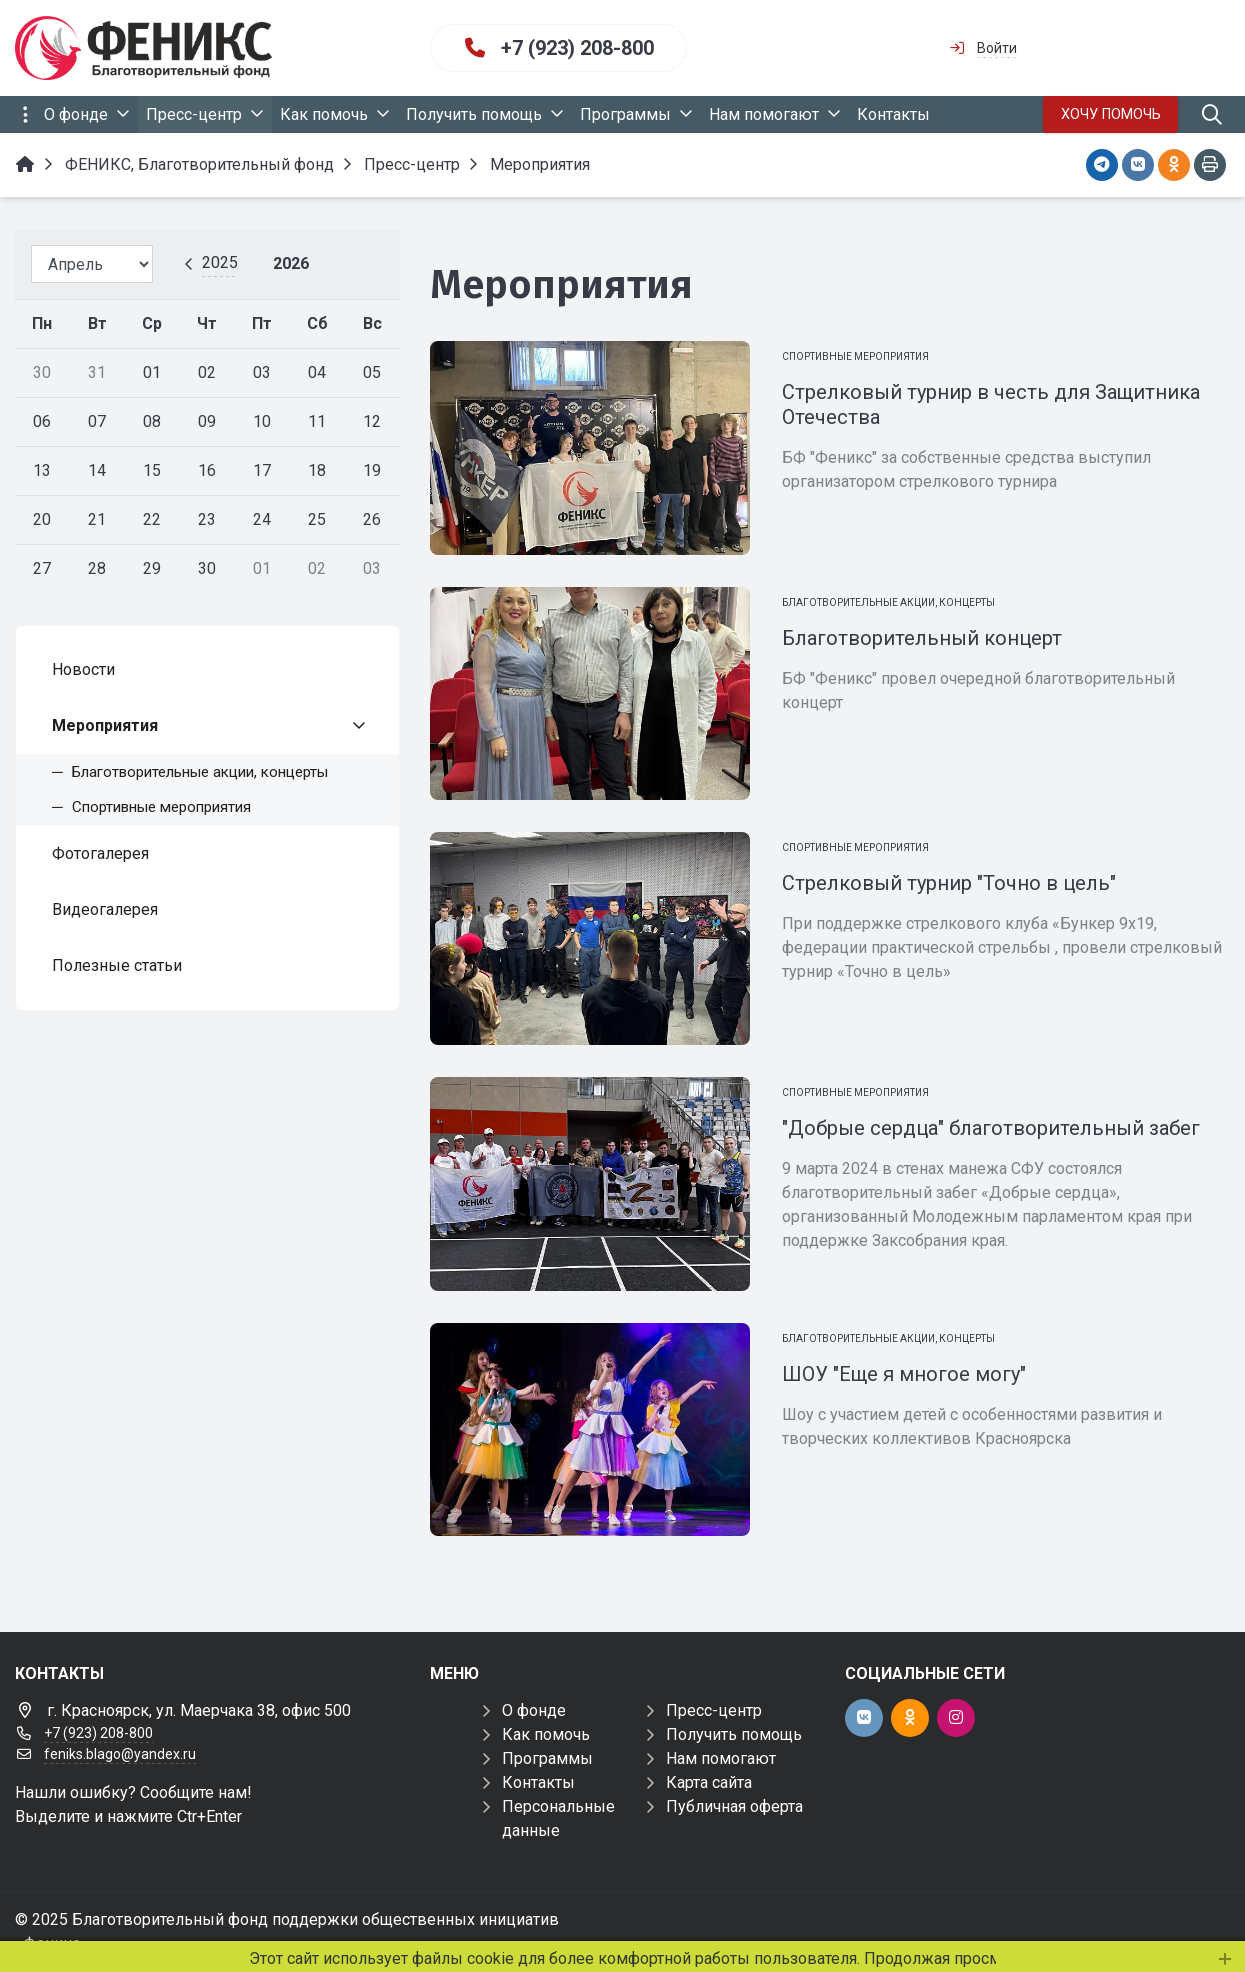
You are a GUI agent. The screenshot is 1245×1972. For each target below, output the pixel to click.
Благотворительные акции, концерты (888, 602)
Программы (547, 1758)
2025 (220, 262)
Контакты (538, 1782)
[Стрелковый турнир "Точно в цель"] (590, 938)
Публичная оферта (734, 1806)
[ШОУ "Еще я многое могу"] (590, 1429)
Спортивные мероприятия (855, 356)
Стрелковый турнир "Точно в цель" (949, 883)
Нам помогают (721, 1758)
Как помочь (546, 1734)
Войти (997, 48)
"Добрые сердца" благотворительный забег (991, 1128)
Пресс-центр (714, 1710)
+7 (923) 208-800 (577, 48)
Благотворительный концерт (922, 638)
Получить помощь (734, 1734)
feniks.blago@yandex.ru (120, 1754)
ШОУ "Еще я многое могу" (904, 1374)
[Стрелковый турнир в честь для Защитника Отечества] (590, 447)
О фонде (534, 1710)
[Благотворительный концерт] (590, 693)
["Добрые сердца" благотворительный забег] (590, 1183)
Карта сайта (709, 1782)
